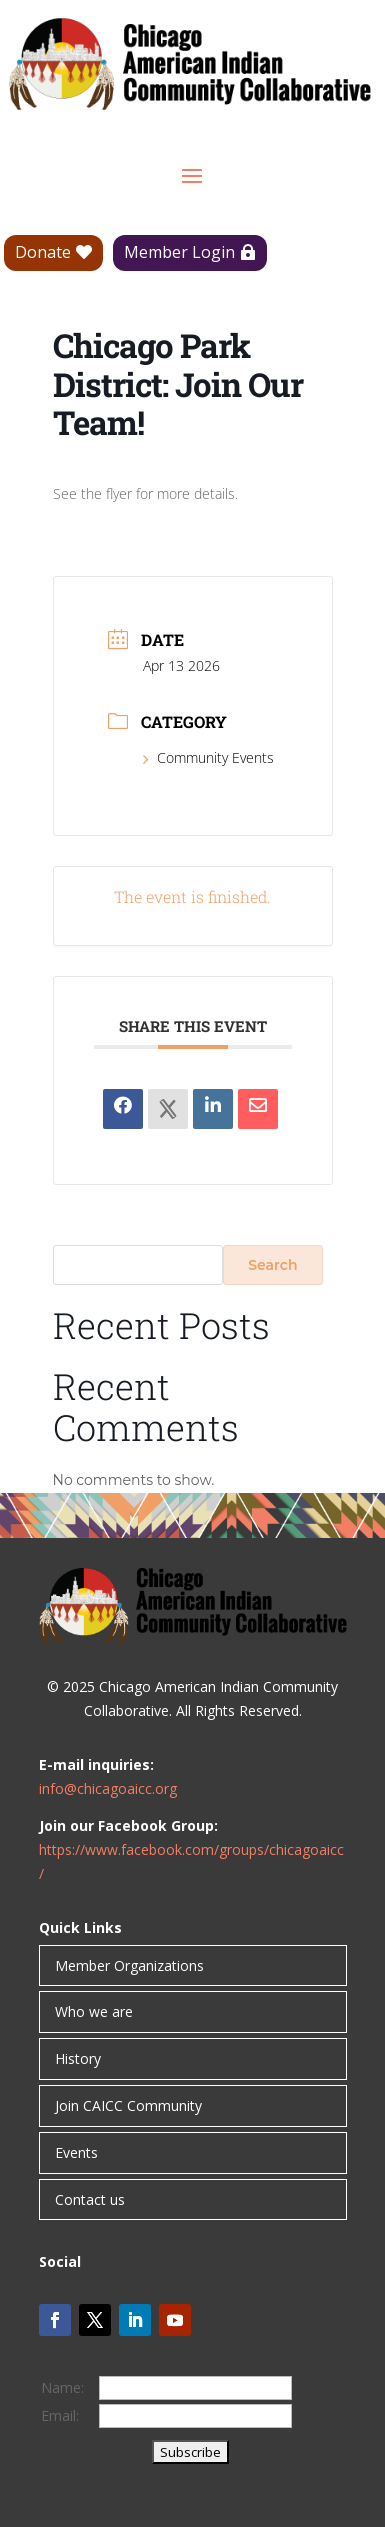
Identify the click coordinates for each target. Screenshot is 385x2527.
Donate (43, 252)
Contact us (90, 2199)
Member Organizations (129, 1965)
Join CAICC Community (128, 2105)
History (78, 2058)
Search (272, 1265)
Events (76, 2152)
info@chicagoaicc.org (108, 1788)
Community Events (208, 757)
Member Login (179, 252)
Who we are (94, 2011)
